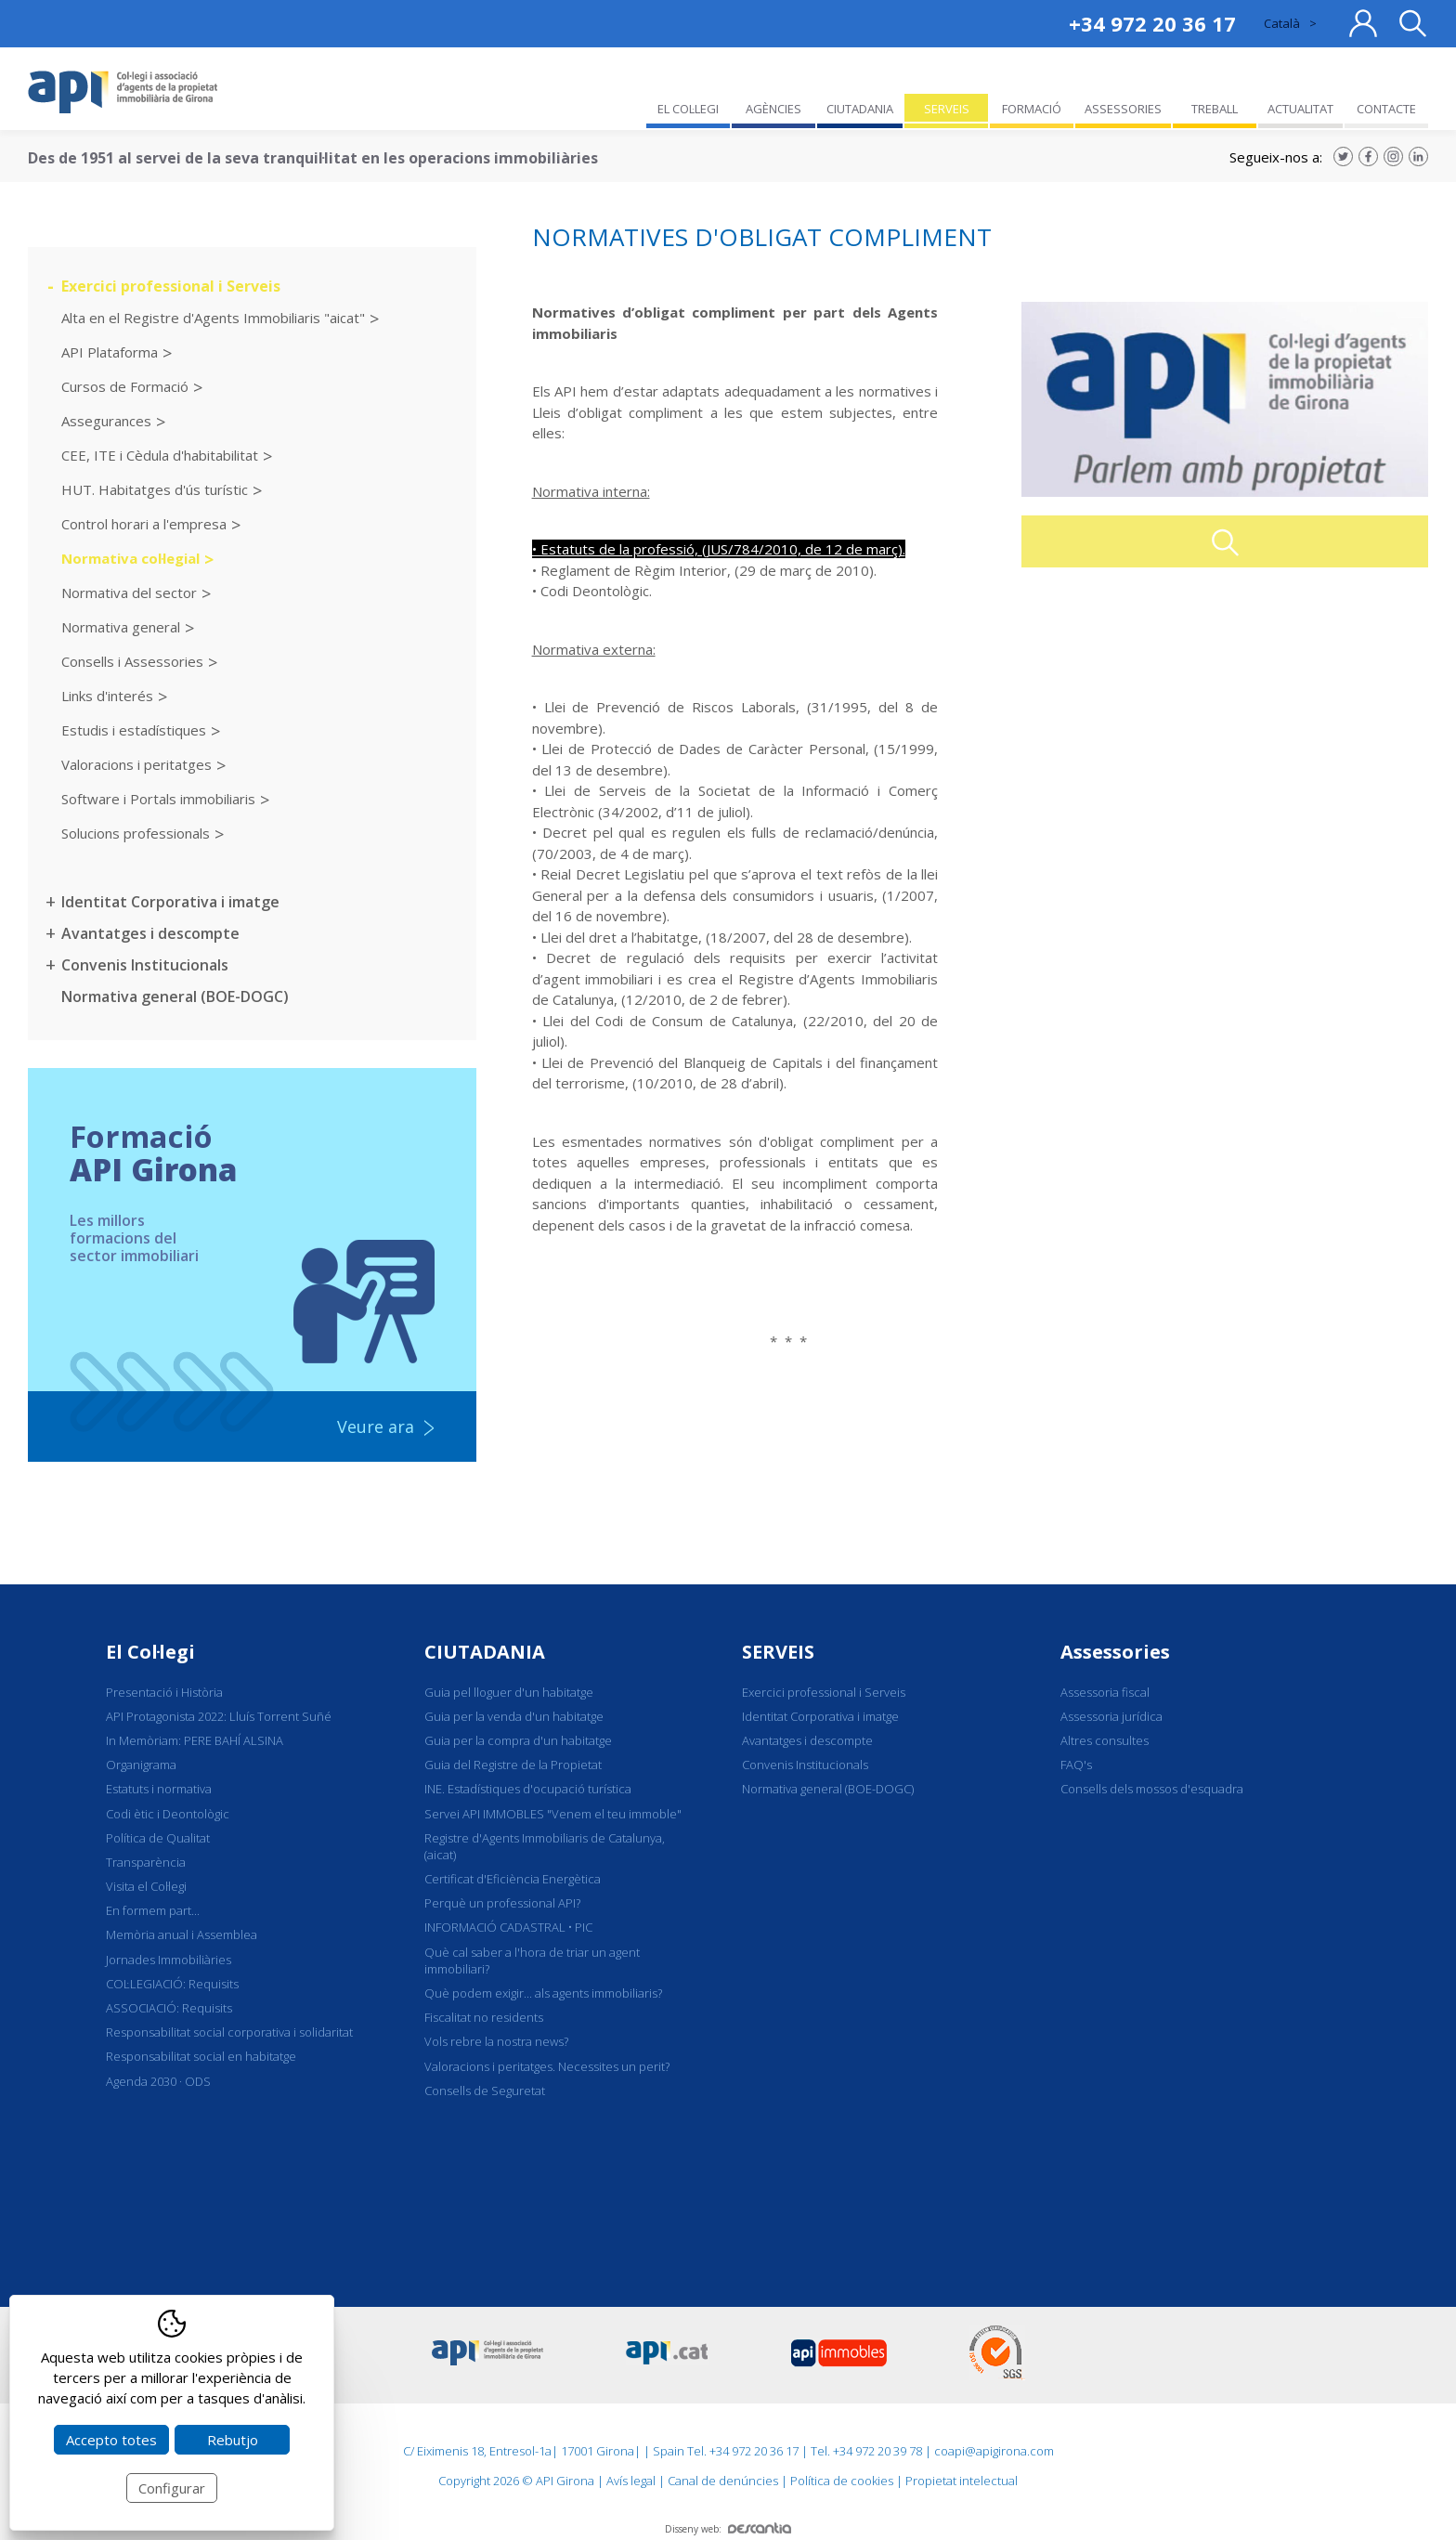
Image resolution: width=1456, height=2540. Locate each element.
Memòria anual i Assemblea (181, 1934)
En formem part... (153, 1910)
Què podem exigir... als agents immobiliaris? (543, 1993)
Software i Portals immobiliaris (158, 798)
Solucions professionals (135, 833)
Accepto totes (111, 2439)
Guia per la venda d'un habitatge (514, 1716)
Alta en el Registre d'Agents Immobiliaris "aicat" (213, 317)
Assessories (1115, 1651)
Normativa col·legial (130, 558)
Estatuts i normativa (159, 1788)
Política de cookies (841, 2480)
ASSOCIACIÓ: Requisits (169, 2007)
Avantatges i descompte (150, 933)
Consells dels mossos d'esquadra (1151, 1788)
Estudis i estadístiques (133, 730)
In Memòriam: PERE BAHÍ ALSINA (194, 1740)
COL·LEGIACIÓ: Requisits (172, 1983)
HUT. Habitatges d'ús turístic (154, 489)
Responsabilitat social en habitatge (201, 2056)
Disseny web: (728, 2528)
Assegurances (106, 420)
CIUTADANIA (484, 1651)
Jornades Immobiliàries (168, 1959)
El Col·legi (150, 1651)
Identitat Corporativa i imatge (170, 902)
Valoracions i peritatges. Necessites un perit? (547, 2066)
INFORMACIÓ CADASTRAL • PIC (508, 1927)
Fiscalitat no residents (483, 2017)
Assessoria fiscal (1105, 1692)
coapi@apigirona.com (994, 2450)
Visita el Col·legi (146, 1886)
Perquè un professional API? (502, 1903)
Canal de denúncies (723, 2480)
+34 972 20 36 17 (1152, 23)
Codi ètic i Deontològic (167, 1813)
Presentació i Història (164, 1692)
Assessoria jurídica (1111, 1716)
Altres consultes (1104, 1740)
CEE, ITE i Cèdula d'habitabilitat (159, 455)
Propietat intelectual (961, 2480)
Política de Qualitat (158, 1838)
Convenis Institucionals (144, 965)
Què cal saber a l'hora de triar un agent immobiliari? (532, 1960)
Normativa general (120, 627)
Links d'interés (107, 695)
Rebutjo (232, 2439)
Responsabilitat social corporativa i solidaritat (229, 2032)
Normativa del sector (129, 592)
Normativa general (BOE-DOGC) (175, 996)
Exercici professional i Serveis (170, 286)
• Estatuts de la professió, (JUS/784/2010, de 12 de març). (718, 549)
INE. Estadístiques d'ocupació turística (527, 1788)
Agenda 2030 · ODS (158, 2081)
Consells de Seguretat (484, 2090)
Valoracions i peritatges (136, 764)
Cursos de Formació (124, 386)
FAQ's (1076, 1764)
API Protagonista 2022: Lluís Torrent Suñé (219, 1716)
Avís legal (631, 2480)
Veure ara (375, 1426)
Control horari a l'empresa (144, 524)
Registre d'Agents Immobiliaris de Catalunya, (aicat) (544, 1846)
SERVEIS (778, 1651)
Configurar (171, 2488)
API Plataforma (109, 352)
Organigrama (141, 1764)
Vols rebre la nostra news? (496, 2041)
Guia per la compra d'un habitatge (518, 1740)
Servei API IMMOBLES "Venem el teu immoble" (553, 1813)
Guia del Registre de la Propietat (513, 1764)
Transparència (146, 1862)
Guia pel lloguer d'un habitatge (508, 1692)
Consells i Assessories (132, 661)
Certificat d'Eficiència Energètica (512, 1878)
